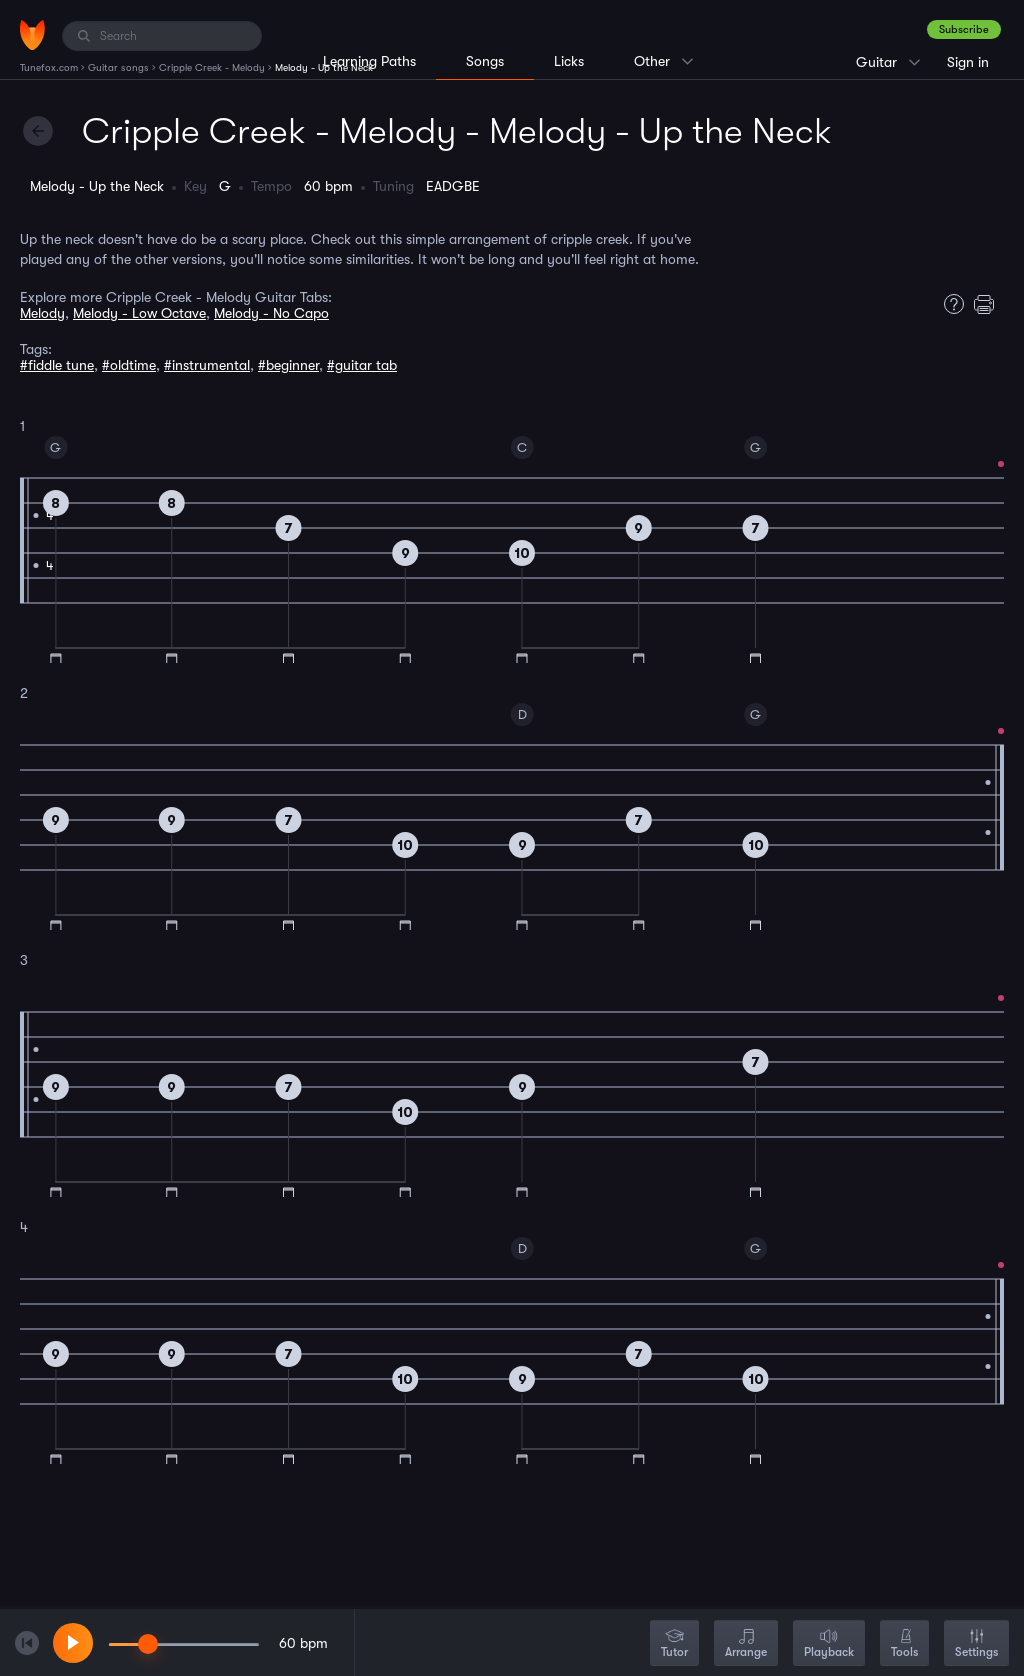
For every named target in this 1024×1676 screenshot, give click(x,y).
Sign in (968, 62)
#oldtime (129, 365)
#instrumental (207, 365)
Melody (42, 313)
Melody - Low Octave (139, 313)
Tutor (674, 1644)
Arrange (746, 1644)
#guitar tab (362, 365)
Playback (829, 1644)
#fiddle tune (57, 365)
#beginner (288, 365)
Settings (976, 1644)
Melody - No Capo (271, 313)
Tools (904, 1644)
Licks (569, 61)
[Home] (32, 35)
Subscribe (964, 29)
